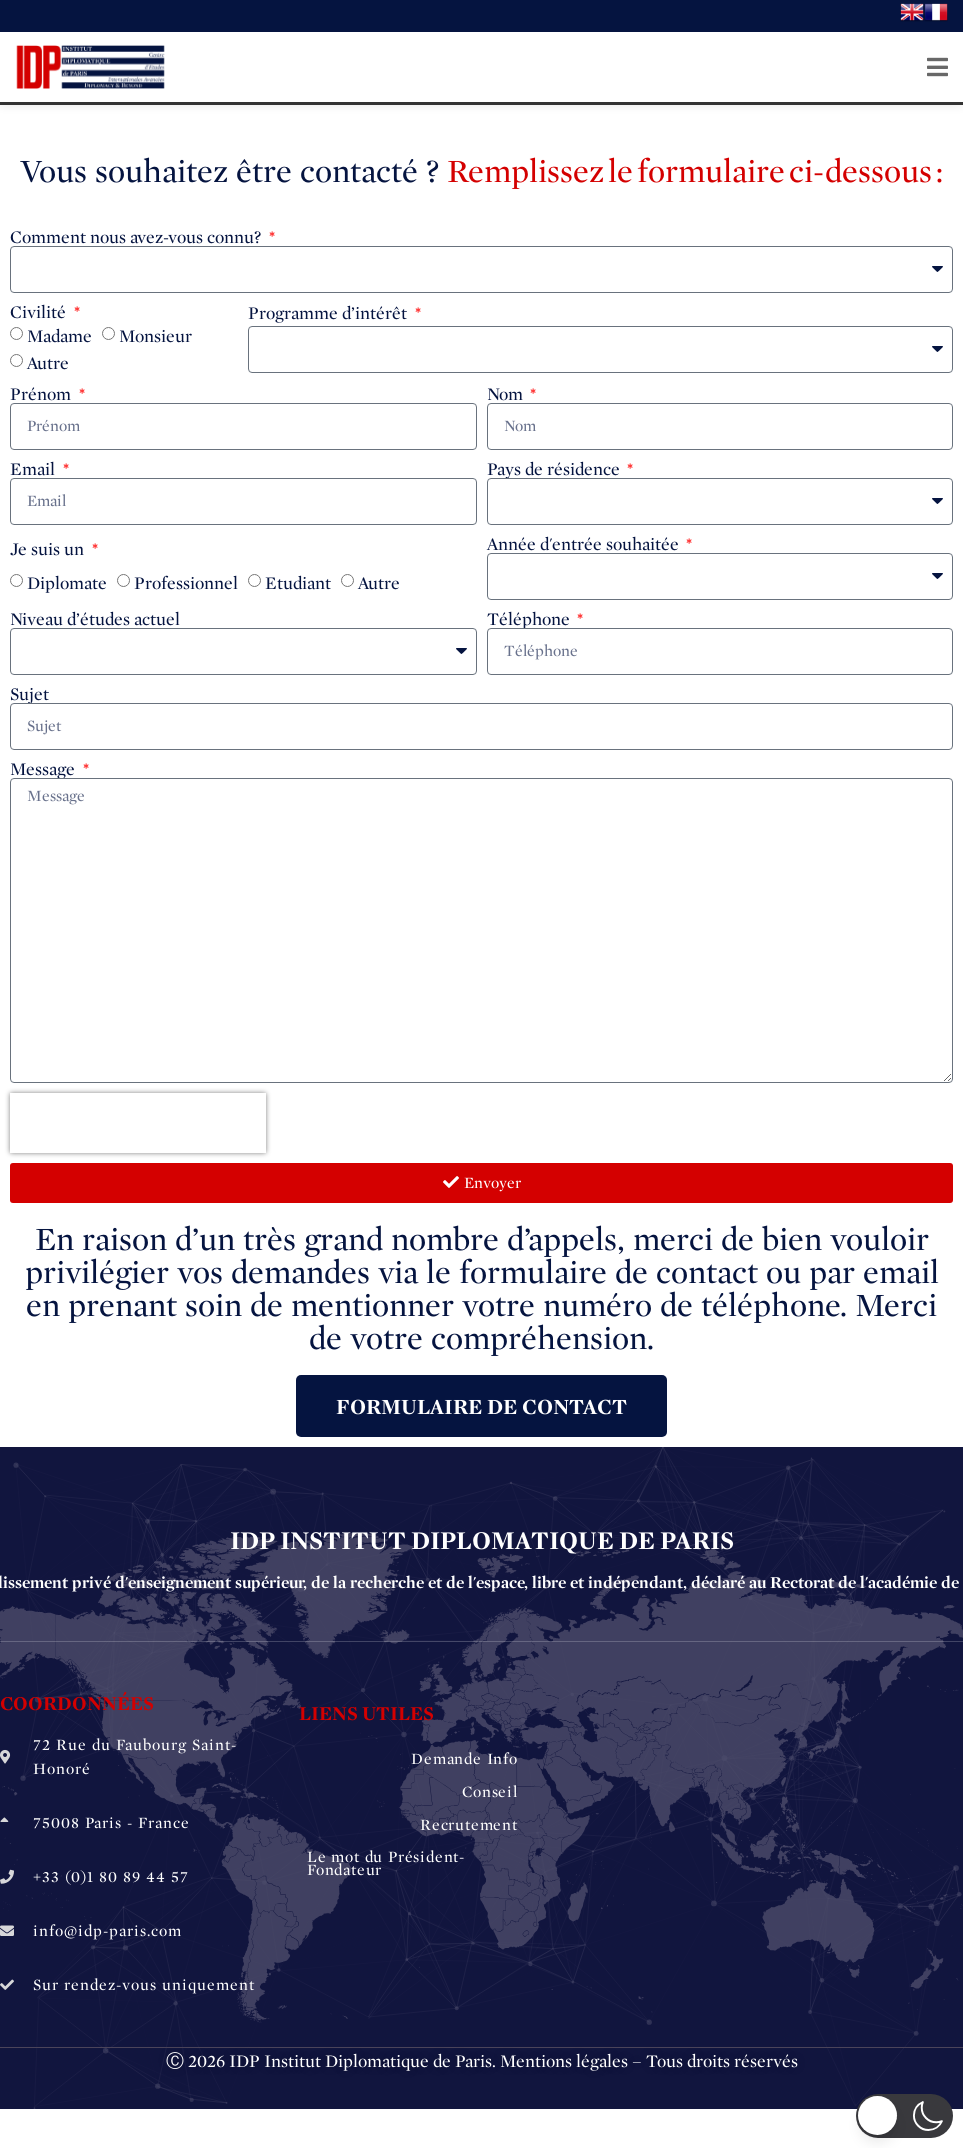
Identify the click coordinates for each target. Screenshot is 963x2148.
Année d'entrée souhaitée (585, 544)
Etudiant (298, 583)
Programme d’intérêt (329, 313)
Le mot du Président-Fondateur (386, 1863)
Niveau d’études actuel (95, 619)
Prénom (42, 394)
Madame (59, 336)
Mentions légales (564, 2061)
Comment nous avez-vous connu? (137, 237)
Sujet (29, 694)
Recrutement (469, 1823)
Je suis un (49, 549)
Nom (507, 394)
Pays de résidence (555, 469)
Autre (48, 363)
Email (34, 469)
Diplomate (67, 583)
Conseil (490, 1790)
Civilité (40, 312)
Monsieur (155, 336)
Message (44, 769)
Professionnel (186, 583)
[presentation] (138, 1123)
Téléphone (530, 619)
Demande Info (464, 1758)
